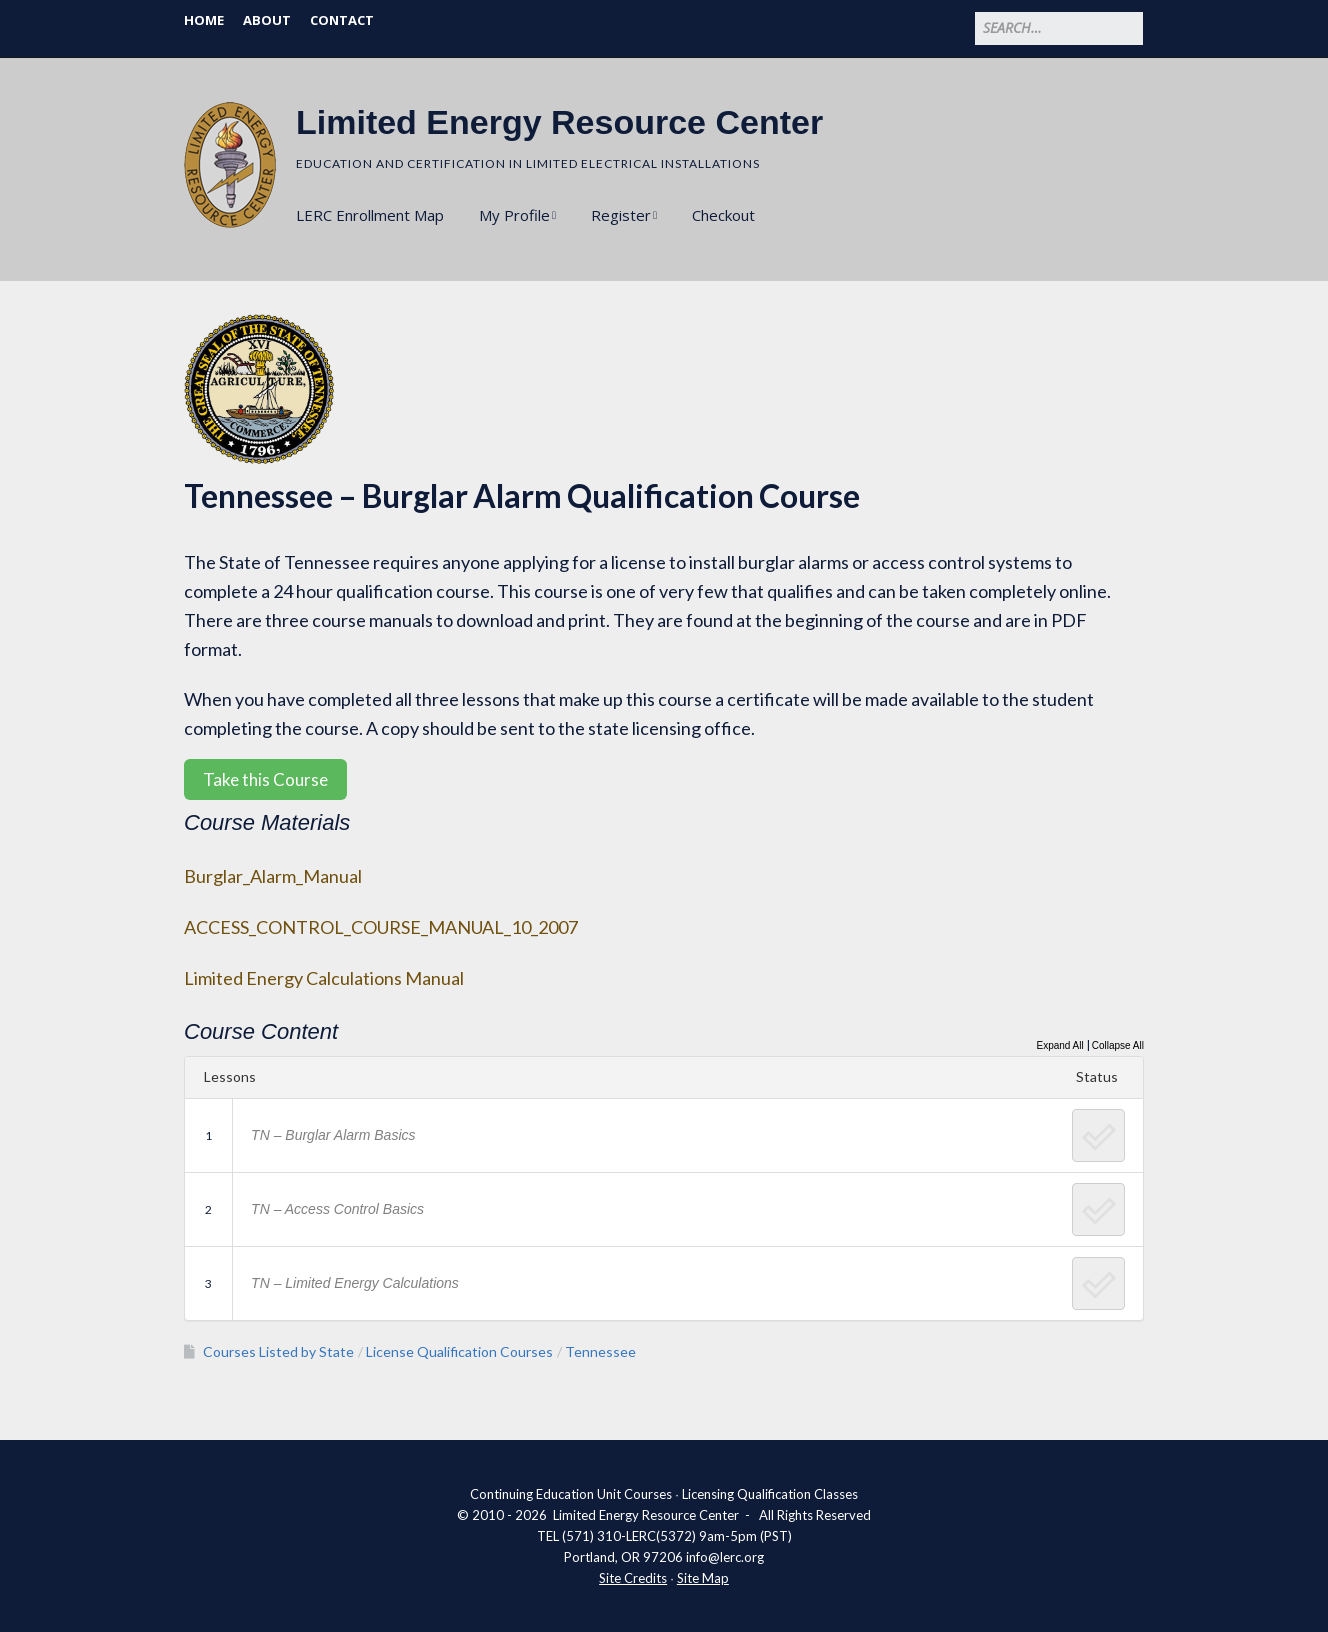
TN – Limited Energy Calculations (355, 1283)
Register (621, 215)
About (267, 20)
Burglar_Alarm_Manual (273, 876)
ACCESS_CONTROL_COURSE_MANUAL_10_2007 (381, 927)
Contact (342, 20)
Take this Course (265, 779)
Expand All (1059, 1045)
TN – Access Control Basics (337, 1209)
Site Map (703, 1578)
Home (204, 20)
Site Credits (633, 1578)
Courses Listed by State (278, 1351)
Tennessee (600, 1351)
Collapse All (1118, 1045)
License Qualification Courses (459, 1351)
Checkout (723, 215)
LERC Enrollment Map (370, 215)
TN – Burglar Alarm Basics (333, 1135)
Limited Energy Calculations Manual (324, 978)
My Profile (514, 215)
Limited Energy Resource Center (559, 122)
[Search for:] (1059, 28)
